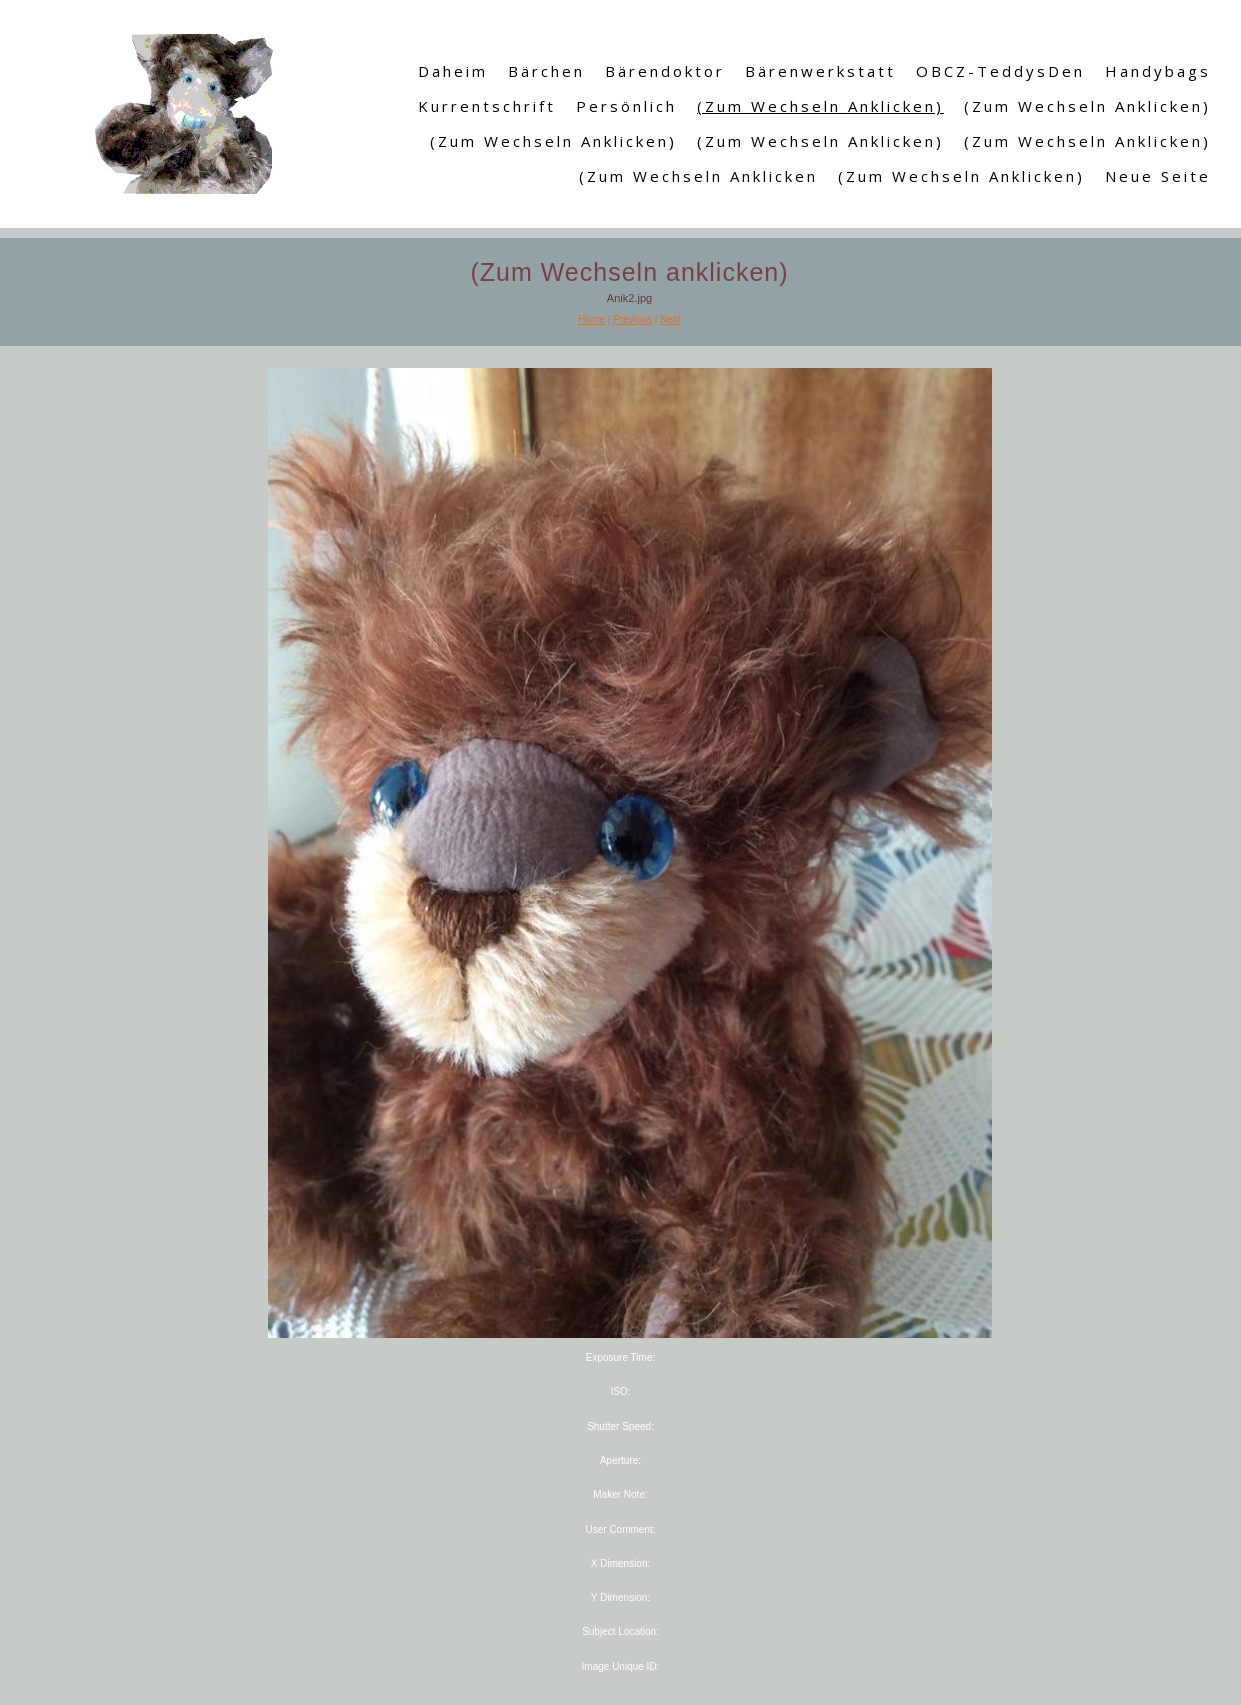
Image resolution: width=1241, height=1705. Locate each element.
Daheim (453, 71)
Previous (632, 319)
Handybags (1158, 71)
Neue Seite (1158, 176)
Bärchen (546, 71)
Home (591, 319)
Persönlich (626, 106)
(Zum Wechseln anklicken (698, 176)
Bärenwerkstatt (820, 71)
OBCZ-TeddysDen (1000, 71)
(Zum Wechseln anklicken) (820, 106)
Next (670, 319)
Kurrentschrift (487, 106)
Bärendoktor (665, 71)
